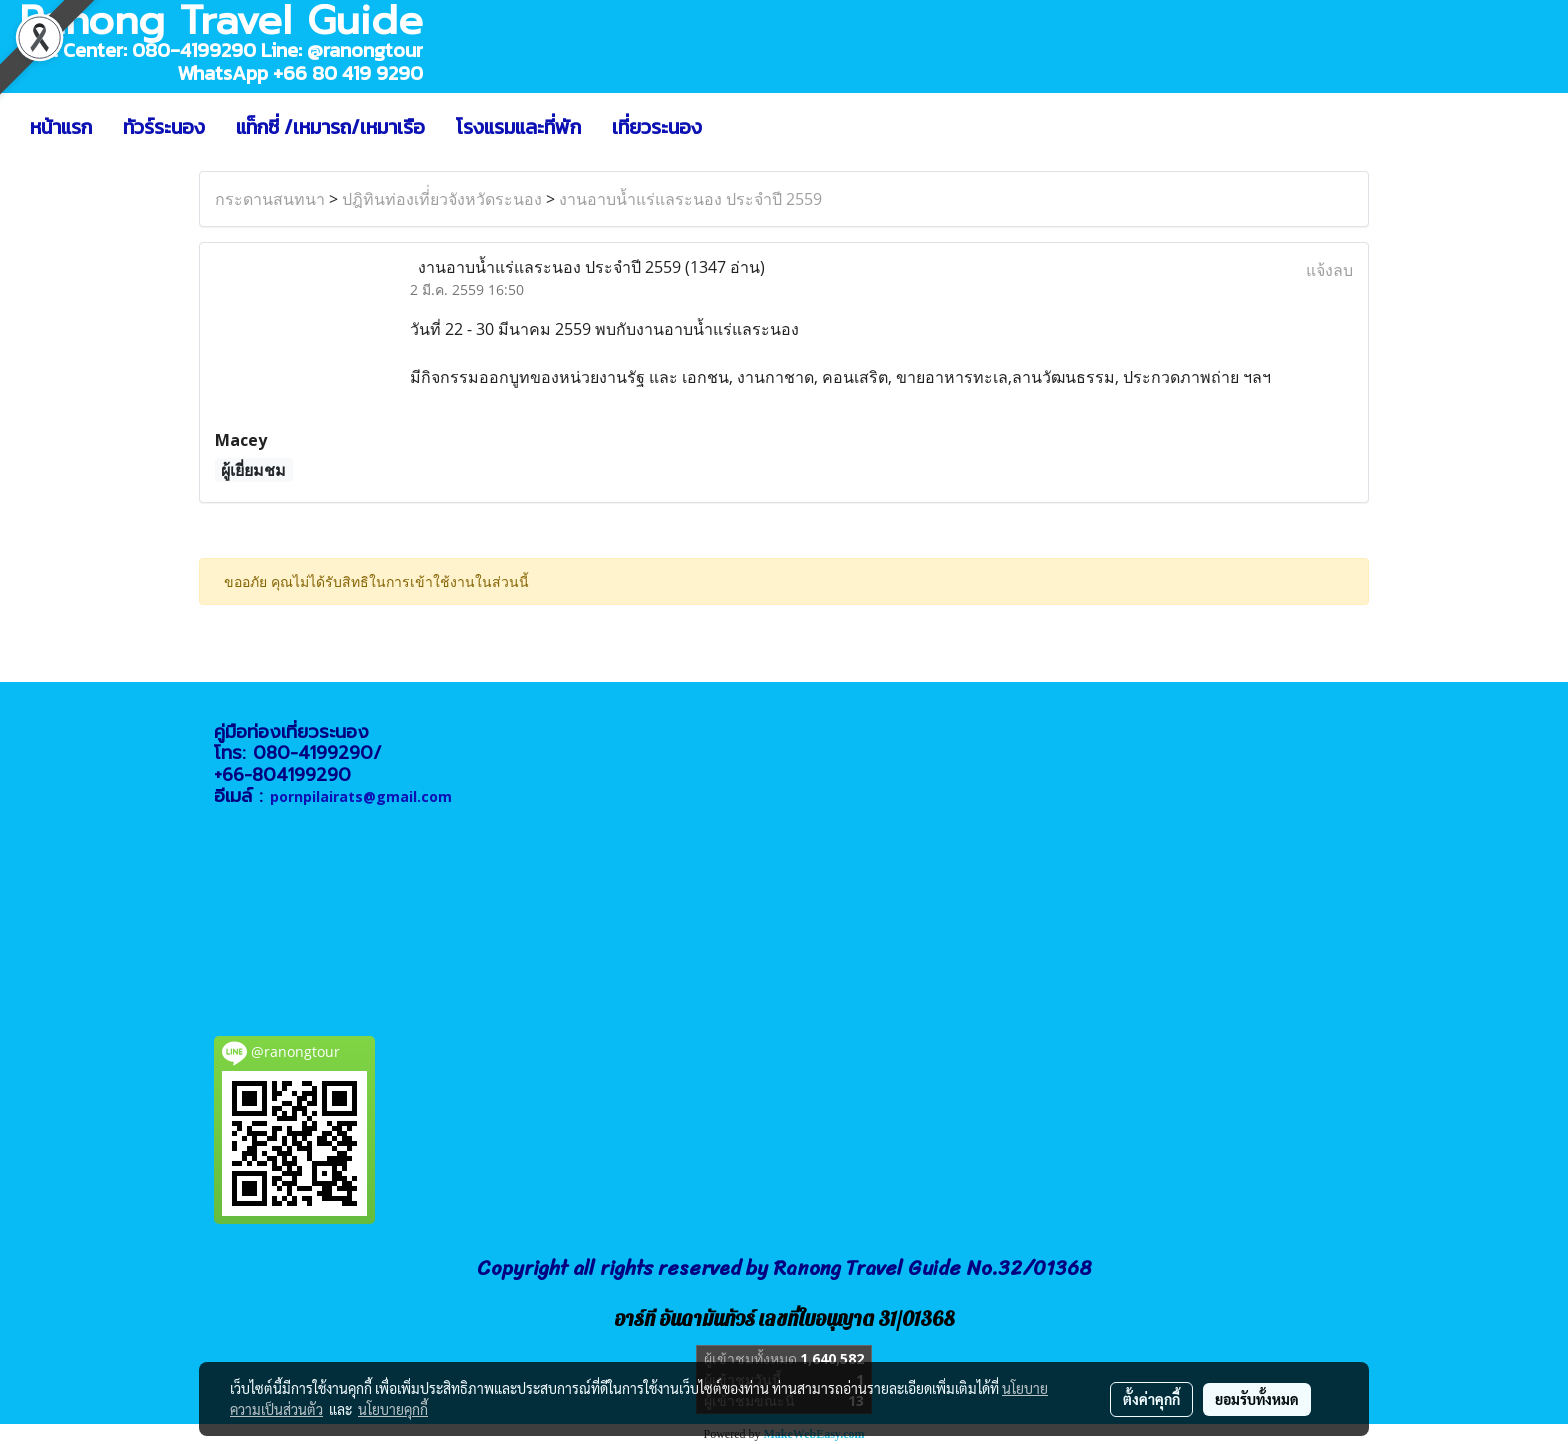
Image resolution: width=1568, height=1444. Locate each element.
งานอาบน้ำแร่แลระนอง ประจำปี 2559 (690, 199)
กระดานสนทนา (270, 199)
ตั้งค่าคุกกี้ (1151, 1399)
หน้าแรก (61, 127)
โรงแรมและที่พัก (518, 127)
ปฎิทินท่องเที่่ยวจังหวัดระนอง (442, 199)
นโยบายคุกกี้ (393, 1409)
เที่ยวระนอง (657, 127)
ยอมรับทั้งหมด (1257, 1399)
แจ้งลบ (1329, 270)
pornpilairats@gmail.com (361, 796)
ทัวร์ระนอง (164, 127)
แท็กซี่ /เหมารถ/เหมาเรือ (330, 127)
